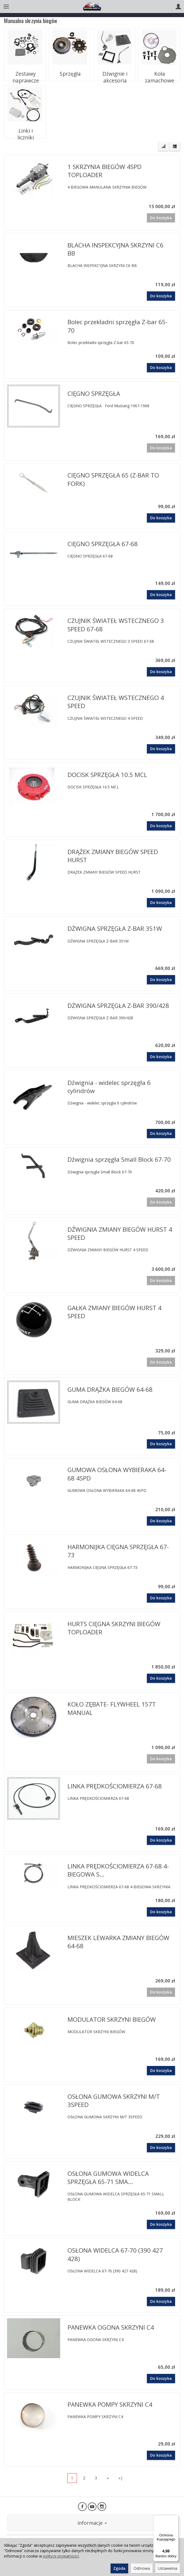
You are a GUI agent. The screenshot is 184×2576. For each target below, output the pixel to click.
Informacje (92, 2523)
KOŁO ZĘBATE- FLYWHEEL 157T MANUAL (111, 1708)
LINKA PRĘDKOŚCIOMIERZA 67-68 (114, 1786)
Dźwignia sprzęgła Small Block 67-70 (119, 1159)
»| (120, 2478)
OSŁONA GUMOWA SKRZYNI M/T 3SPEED (113, 2100)
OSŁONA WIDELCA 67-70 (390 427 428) (115, 2254)
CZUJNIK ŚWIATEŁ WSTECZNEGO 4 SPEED (115, 701)
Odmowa (142, 2568)
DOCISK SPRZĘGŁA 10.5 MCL (107, 774)
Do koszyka (161, 295)
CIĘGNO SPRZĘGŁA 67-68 (102, 544)
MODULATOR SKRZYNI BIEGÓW (111, 2019)
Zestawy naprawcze (24, 73)
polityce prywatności (61, 2556)
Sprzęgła (69, 70)
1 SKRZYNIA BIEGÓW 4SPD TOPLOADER (104, 171)
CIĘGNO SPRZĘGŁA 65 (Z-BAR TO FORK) (113, 479)
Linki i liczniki (25, 127)
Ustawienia (167, 2568)
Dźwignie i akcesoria (114, 73)
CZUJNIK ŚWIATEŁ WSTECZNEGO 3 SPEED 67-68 (115, 624)
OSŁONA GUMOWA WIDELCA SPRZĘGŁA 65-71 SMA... (108, 2177)
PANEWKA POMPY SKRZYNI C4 (109, 2404)
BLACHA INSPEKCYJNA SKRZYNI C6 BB (115, 249)
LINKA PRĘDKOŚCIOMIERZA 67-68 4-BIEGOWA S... (118, 1870)
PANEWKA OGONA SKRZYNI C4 (110, 2327)
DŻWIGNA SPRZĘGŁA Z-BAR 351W (114, 928)
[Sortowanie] (163, 146)
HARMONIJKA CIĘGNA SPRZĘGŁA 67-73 (118, 1551)
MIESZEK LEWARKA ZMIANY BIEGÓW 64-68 (118, 1942)
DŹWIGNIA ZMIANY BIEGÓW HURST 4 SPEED (119, 1233)
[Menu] (175, 2518)
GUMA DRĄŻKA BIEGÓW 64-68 (110, 1389)
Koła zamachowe (159, 70)
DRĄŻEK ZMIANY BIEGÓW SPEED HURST (112, 856)
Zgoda (119, 2568)
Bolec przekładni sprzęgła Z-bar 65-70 (117, 326)
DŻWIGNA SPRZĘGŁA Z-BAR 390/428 (118, 1005)
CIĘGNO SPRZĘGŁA (93, 393)
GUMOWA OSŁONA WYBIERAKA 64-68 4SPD (116, 1474)
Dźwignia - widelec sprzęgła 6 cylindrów (109, 1086)
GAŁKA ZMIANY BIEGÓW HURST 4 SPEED (114, 1312)
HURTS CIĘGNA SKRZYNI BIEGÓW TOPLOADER (113, 1628)
